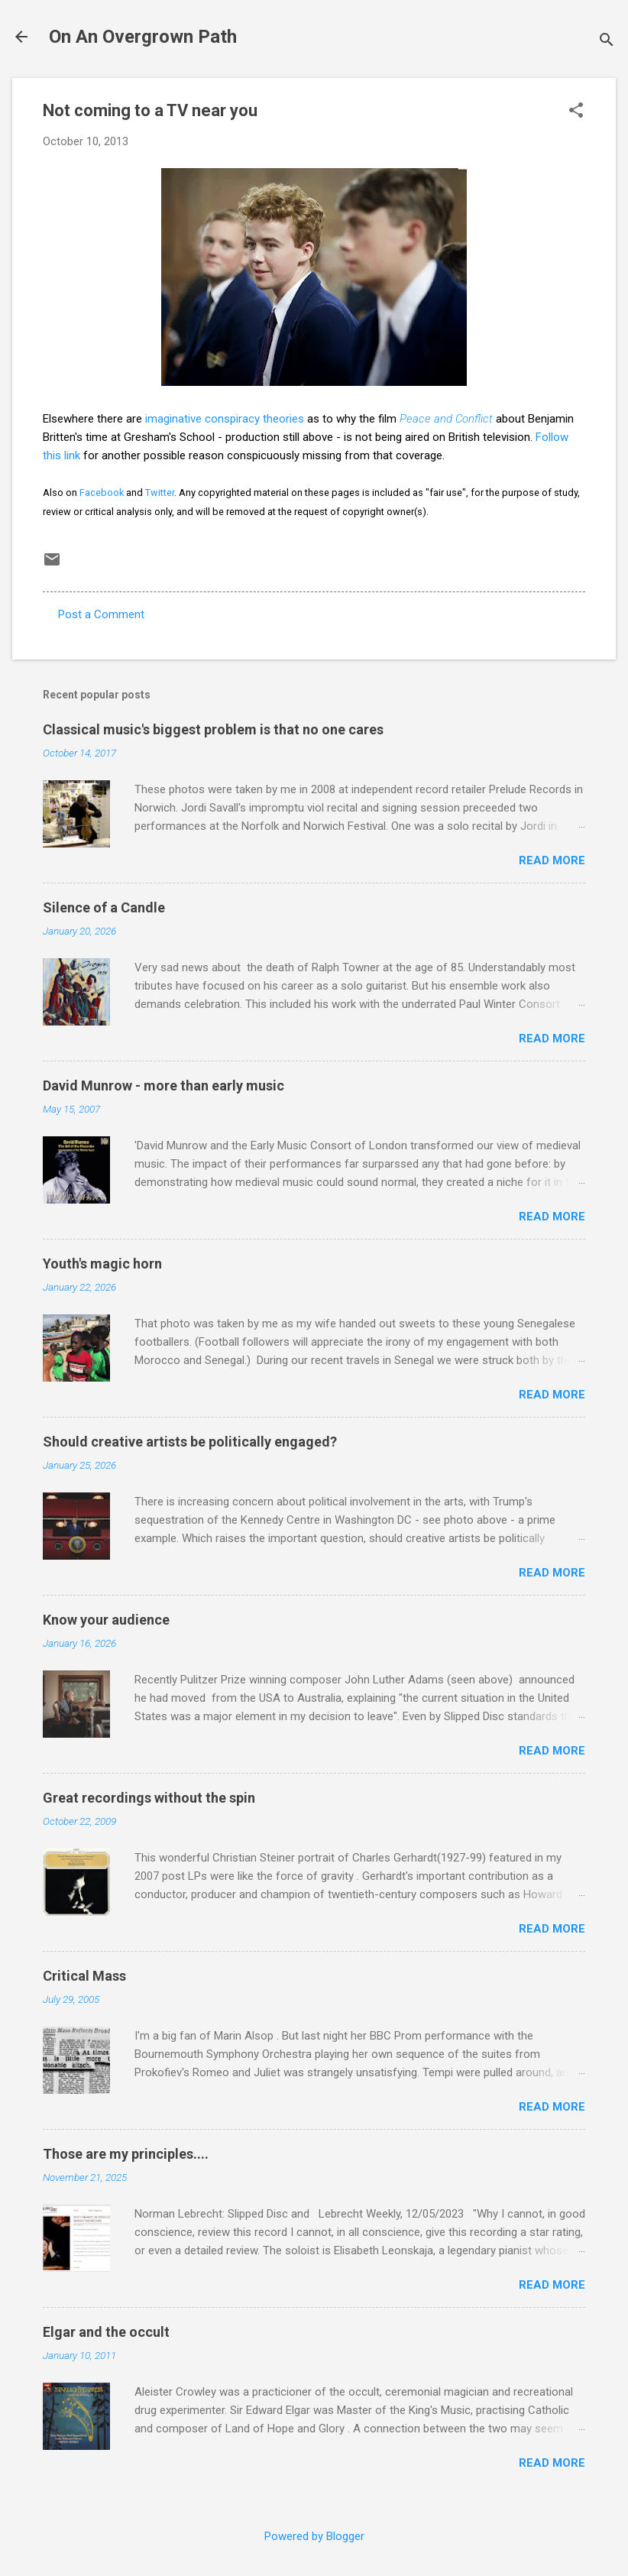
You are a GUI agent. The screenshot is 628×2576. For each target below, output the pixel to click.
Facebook (101, 492)
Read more (552, 860)
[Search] (606, 41)
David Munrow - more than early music (163, 1085)
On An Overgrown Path (143, 36)
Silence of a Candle (104, 907)
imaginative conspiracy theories (224, 419)
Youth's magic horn (102, 1264)
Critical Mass (84, 1976)
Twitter (159, 492)
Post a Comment (101, 614)
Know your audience (106, 1620)
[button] (576, 111)
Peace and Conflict (446, 419)
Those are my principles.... (126, 2154)
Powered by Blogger (314, 2536)
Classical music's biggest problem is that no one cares (213, 729)
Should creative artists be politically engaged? (190, 1442)
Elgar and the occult (106, 2332)
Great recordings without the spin (149, 1798)
